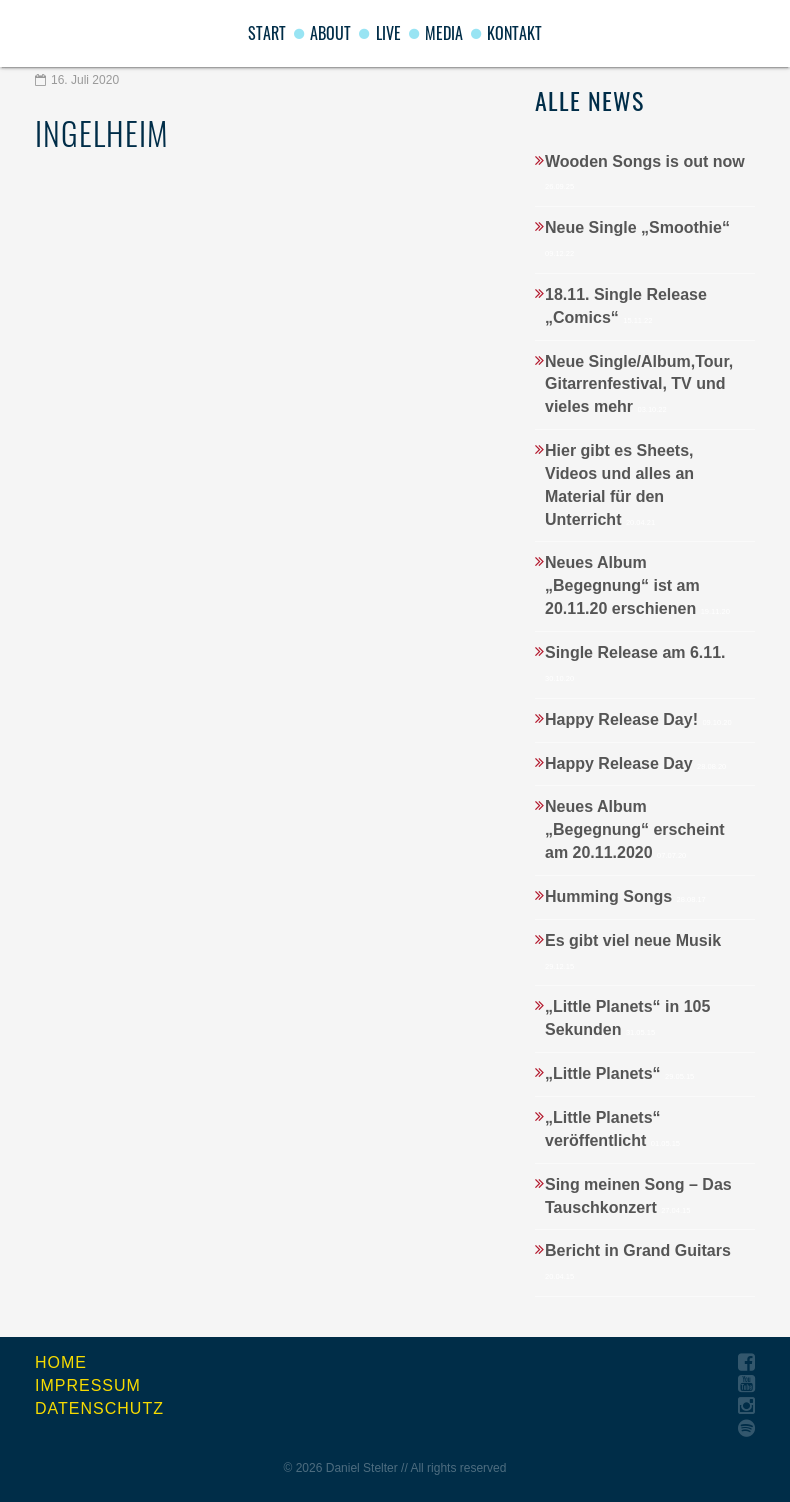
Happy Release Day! (638, 719)
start (267, 33)
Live (388, 33)
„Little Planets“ (619, 1073)
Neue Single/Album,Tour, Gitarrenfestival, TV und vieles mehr (639, 384)
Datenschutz (99, 1408)
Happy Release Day (635, 763)
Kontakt (514, 33)
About (330, 33)
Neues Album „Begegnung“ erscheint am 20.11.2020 (635, 829)
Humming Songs (625, 896)
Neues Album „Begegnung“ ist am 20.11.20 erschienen (637, 585)
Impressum (88, 1385)
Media (444, 33)
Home (61, 1362)
